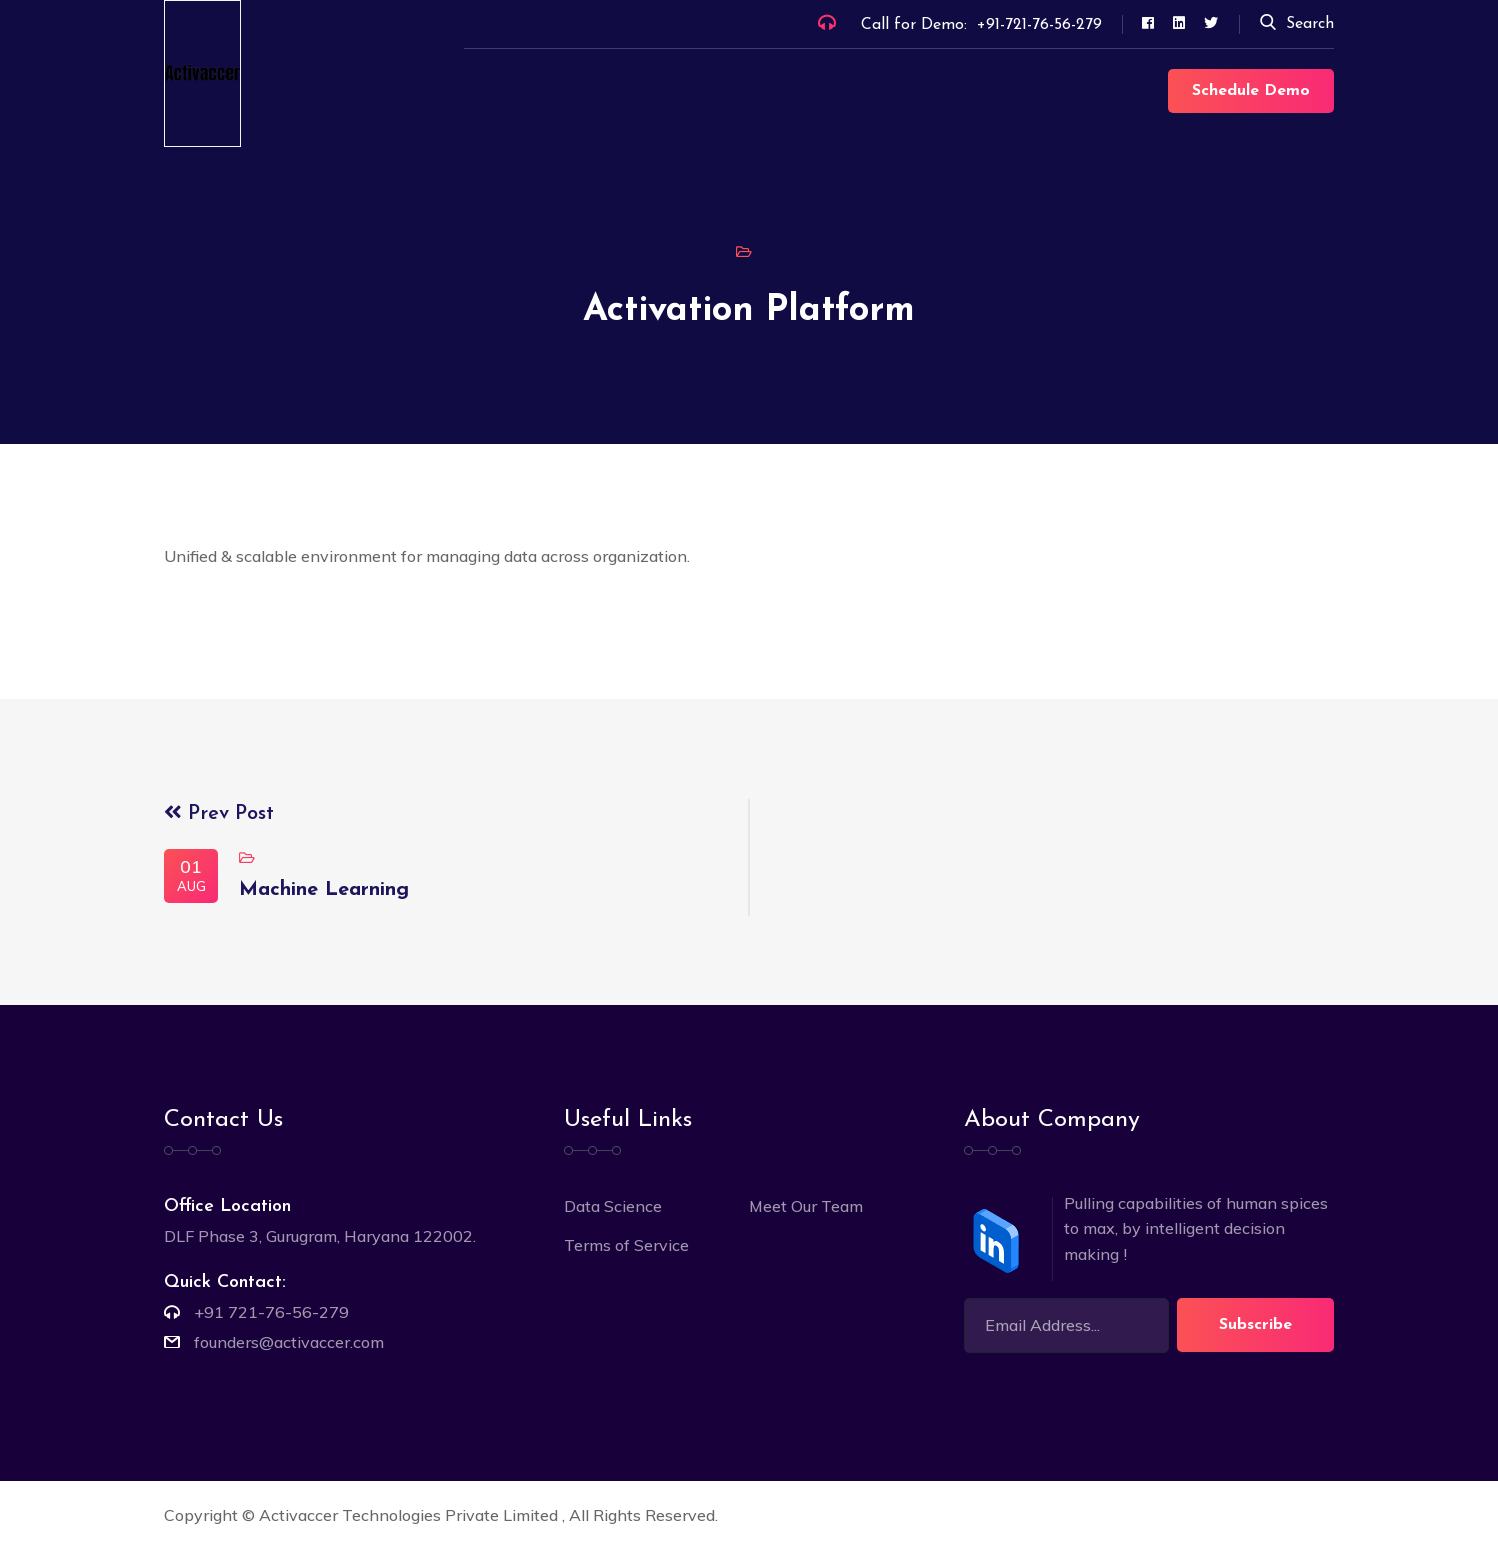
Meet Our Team (806, 1206)
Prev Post (219, 814)
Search (1297, 24)
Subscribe (1255, 1325)
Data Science (613, 1206)
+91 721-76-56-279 (271, 1312)
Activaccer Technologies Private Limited (410, 1515)
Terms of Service (626, 1245)
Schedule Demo (1251, 91)
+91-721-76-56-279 (1039, 25)
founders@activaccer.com (289, 1342)
